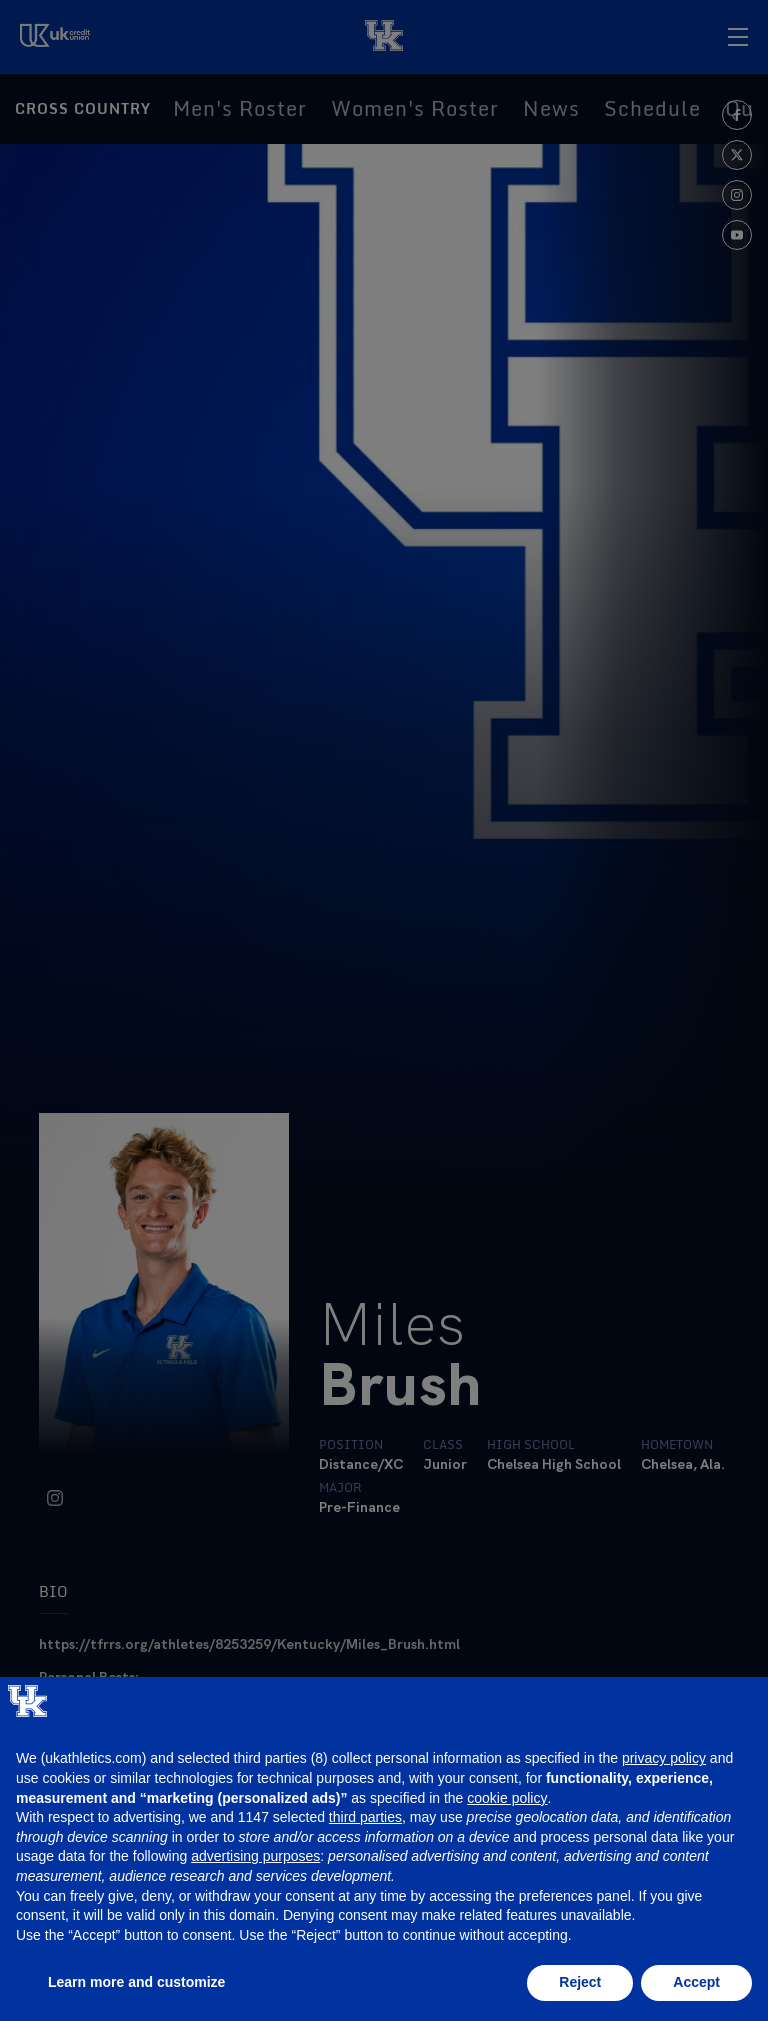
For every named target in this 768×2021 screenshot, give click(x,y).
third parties (365, 1817)
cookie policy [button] (507, 1798)
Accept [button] (696, 1982)
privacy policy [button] (664, 1758)
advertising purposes (255, 1856)
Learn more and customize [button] (136, 1982)
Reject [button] (580, 1982)
